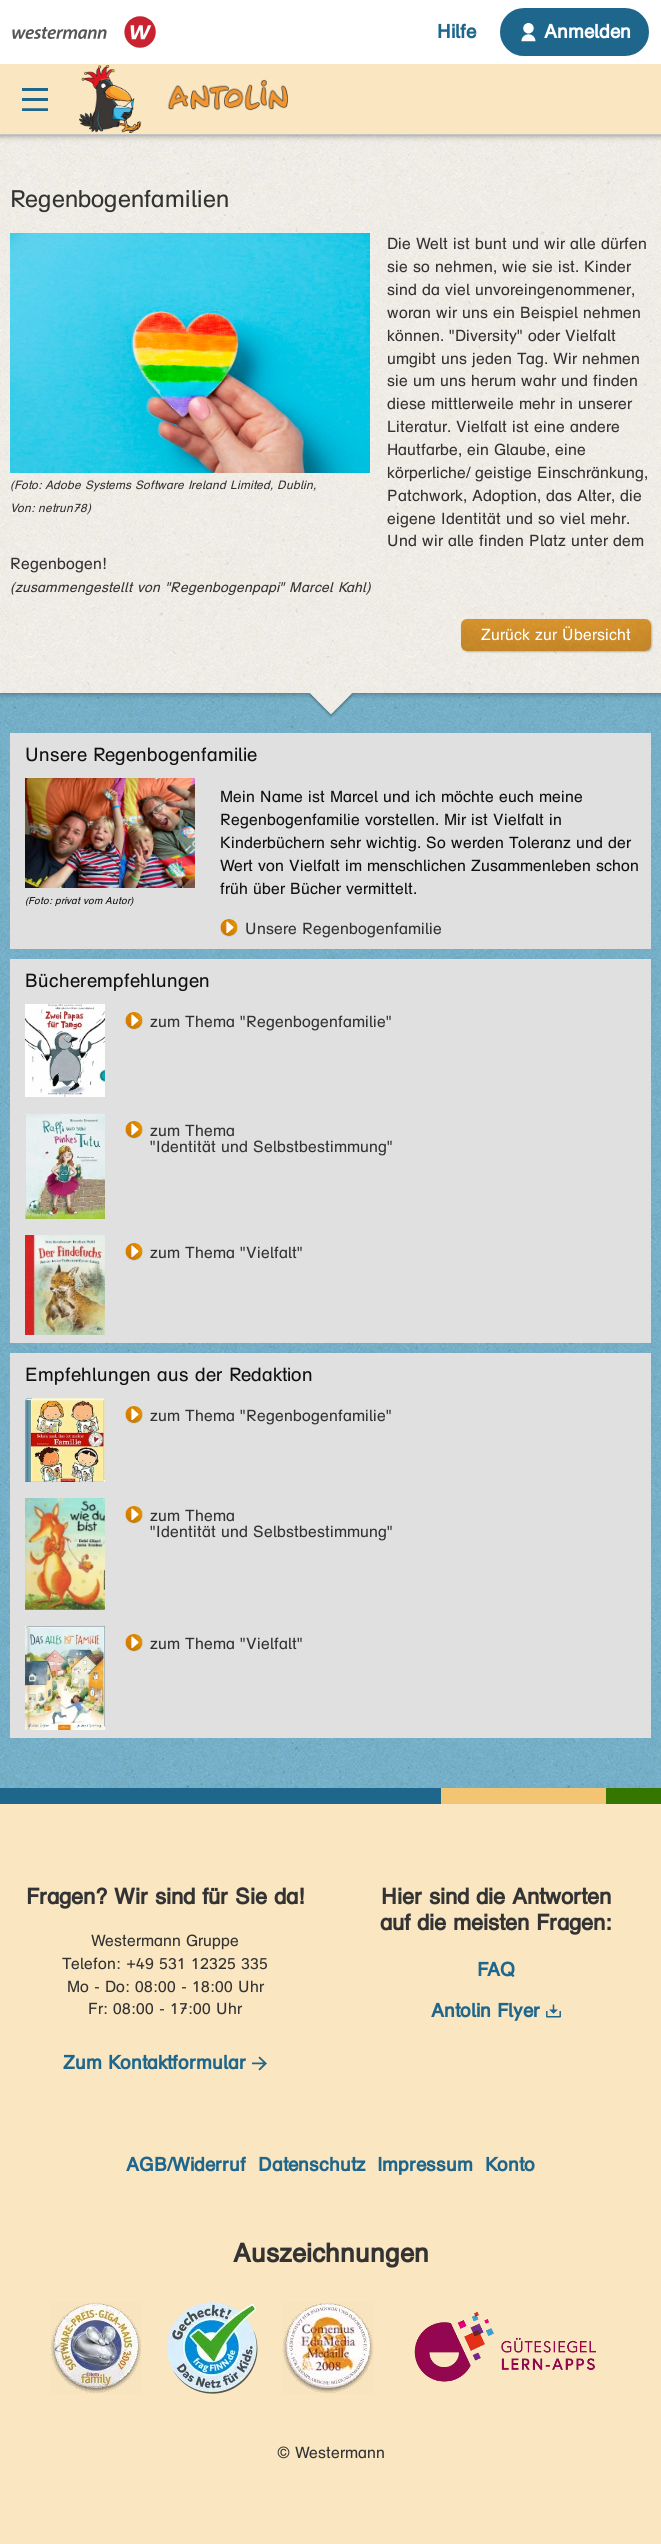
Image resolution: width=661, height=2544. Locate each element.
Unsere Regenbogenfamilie (343, 928)
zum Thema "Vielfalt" (226, 1252)
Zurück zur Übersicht (556, 634)
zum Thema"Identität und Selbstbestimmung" (271, 1130)
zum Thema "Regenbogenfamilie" (271, 1021)
